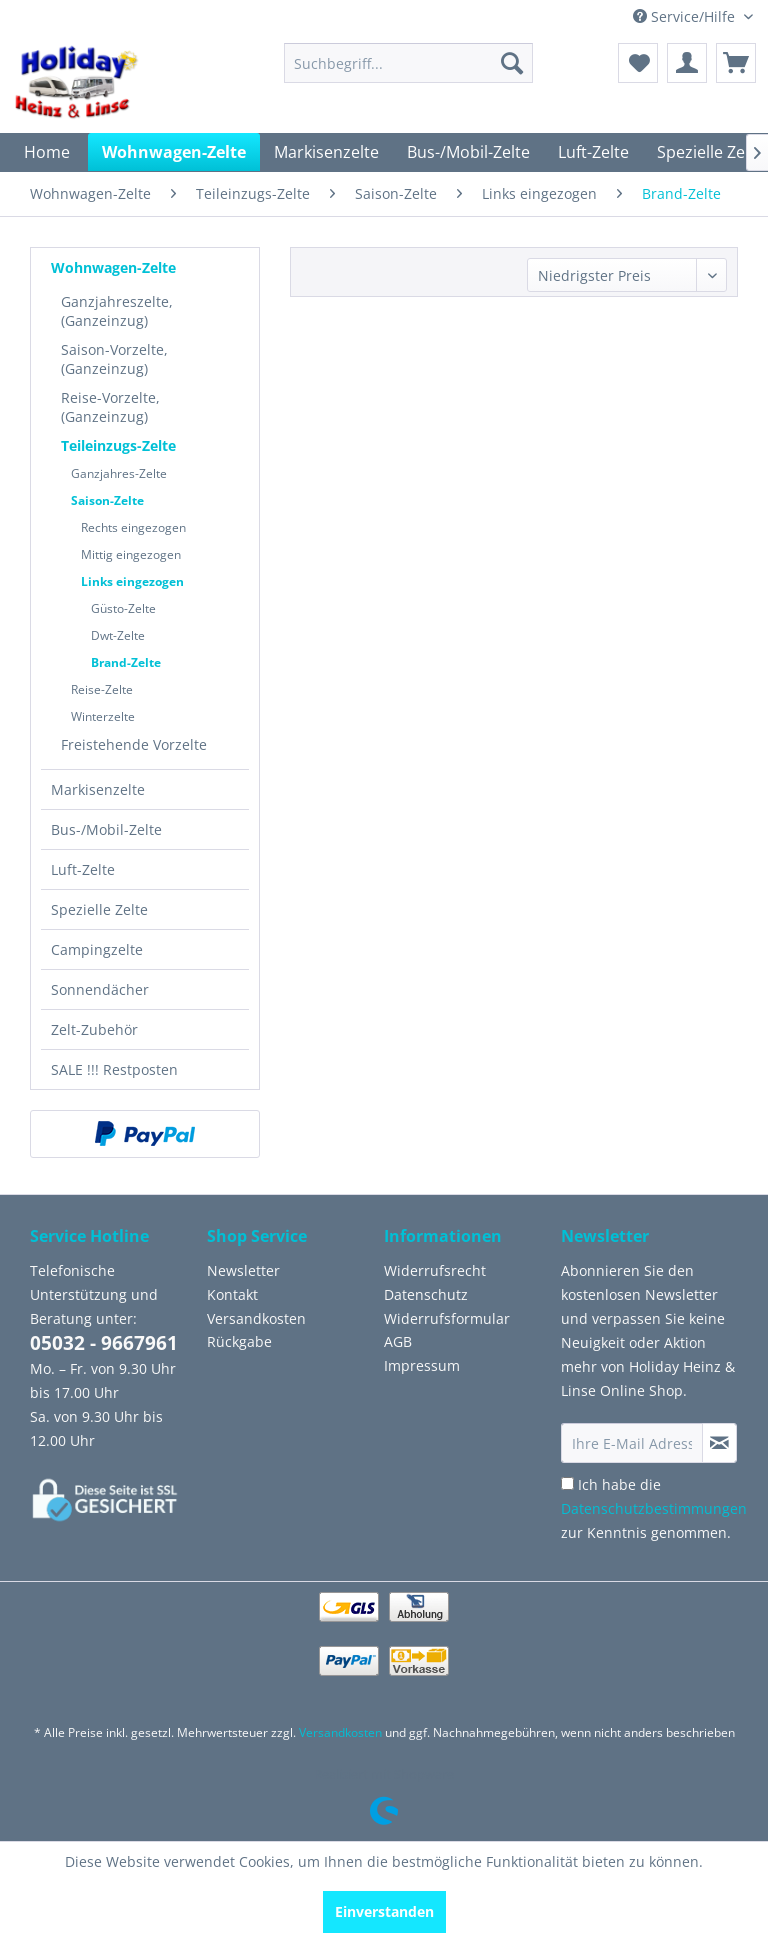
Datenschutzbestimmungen (654, 1508)
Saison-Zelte (107, 500)
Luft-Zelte (83, 869)
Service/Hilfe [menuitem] (686, 16)
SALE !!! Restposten (114, 1069)
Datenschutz (426, 1294)
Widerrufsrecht (435, 1270)
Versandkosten (256, 1318)
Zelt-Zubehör (94, 1029)
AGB (398, 1341)
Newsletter (243, 1270)
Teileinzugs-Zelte (118, 445)
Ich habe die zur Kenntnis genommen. (654, 1508)
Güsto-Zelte (123, 608)
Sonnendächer (100, 989)
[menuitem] (409, 63)
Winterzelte (103, 716)
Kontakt (232, 1294)
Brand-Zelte (126, 662)
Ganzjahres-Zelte (119, 473)
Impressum (422, 1365)
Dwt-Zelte (118, 635)
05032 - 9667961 (104, 1343)
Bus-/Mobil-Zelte (106, 829)
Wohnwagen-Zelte (113, 267)
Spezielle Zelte (99, 909)
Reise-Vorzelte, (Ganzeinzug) (110, 407)
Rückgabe (239, 1341)
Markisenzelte (98, 789)
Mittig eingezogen (131, 554)
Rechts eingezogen (133, 527)
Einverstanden (384, 1911)
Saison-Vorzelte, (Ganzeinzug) (114, 359)
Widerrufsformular (447, 1318)
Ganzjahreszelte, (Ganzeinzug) (117, 311)
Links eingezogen (132, 581)
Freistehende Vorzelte (134, 744)
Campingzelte (97, 949)
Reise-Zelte (102, 689)
